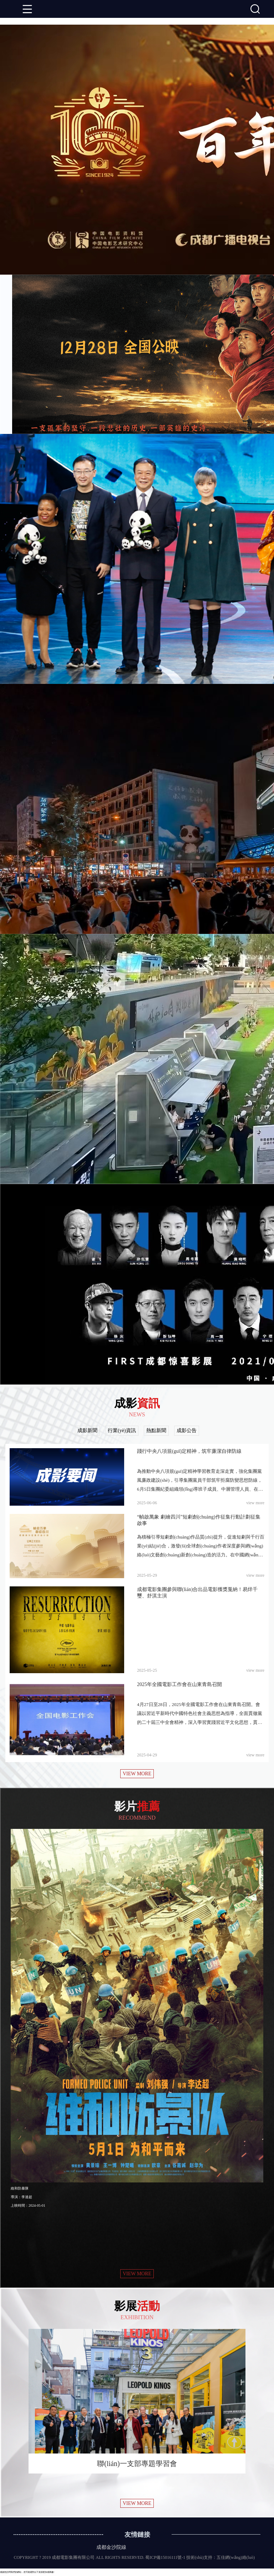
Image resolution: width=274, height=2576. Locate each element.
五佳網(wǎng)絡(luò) (236, 2557)
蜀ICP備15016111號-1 (165, 2557)
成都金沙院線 (111, 2547)
